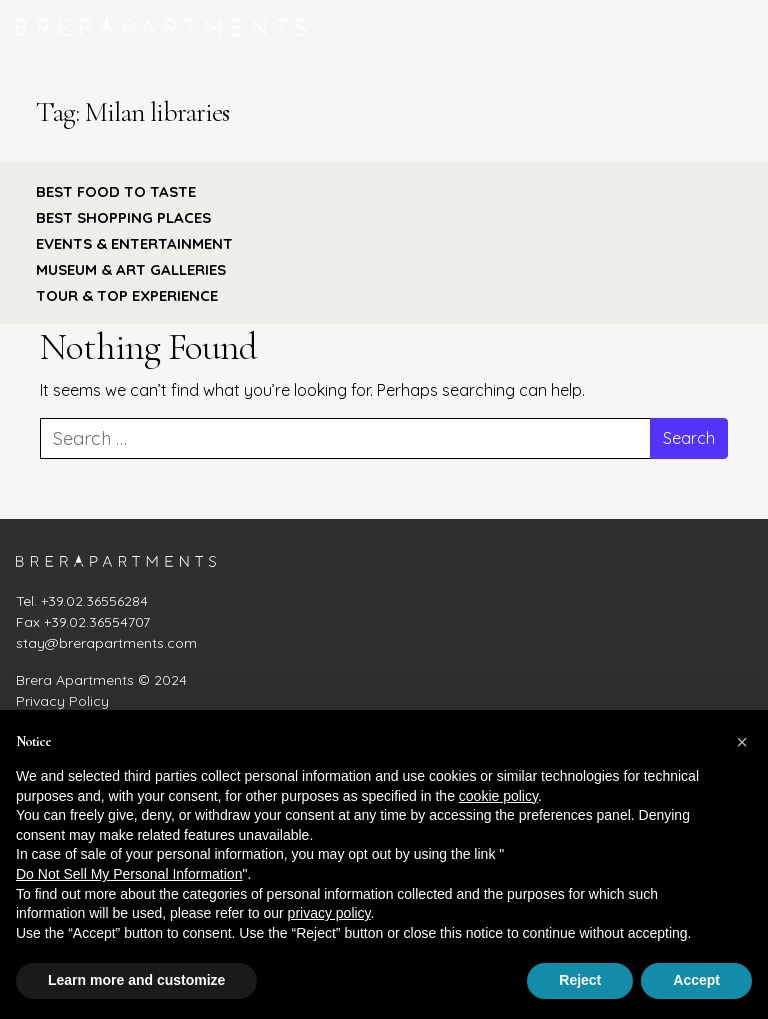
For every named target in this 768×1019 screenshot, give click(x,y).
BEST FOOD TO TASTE (116, 191)
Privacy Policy (62, 701)
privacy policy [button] (329, 913)
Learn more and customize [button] (136, 980)
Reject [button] (580, 980)
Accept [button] (696, 980)
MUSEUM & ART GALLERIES (131, 269)
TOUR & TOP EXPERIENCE (127, 295)
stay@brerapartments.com (106, 643)
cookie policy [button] (498, 796)
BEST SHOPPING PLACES (123, 217)
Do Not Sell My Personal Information (129, 874)
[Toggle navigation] (731, 27)
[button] (742, 742)
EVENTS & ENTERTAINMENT (134, 243)
